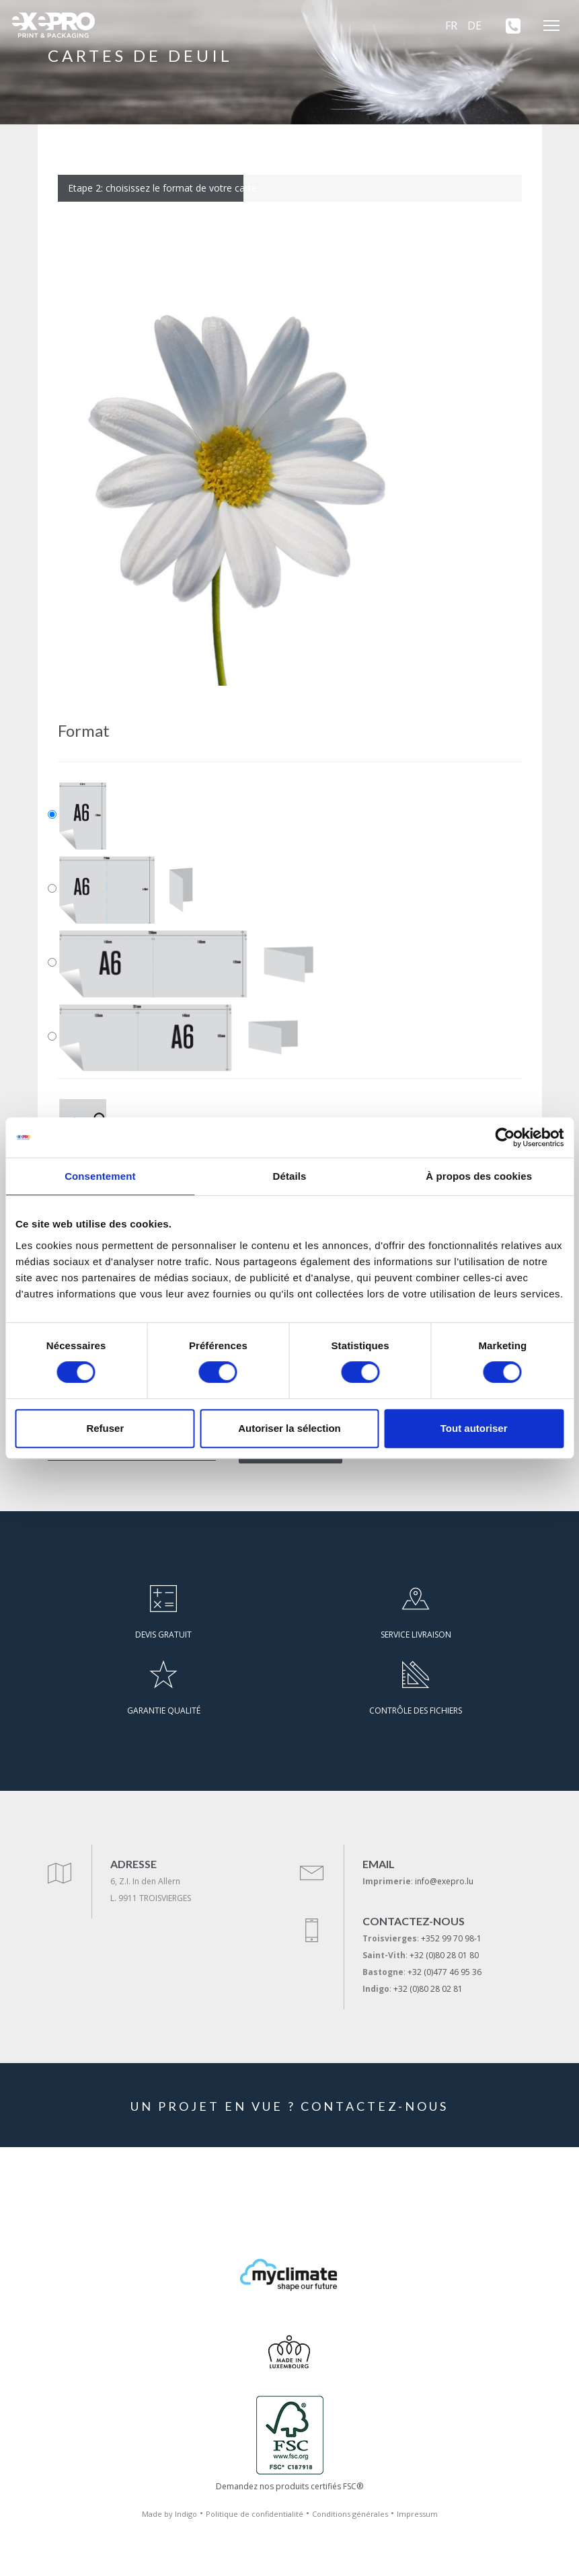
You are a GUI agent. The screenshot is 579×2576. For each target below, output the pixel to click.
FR (451, 25)
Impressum (417, 2514)
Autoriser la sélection (289, 1428)
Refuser (105, 1428)
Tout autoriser (474, 1428)
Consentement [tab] (100, 1176)
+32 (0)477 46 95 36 (444, 1972)
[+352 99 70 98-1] (508, 25)
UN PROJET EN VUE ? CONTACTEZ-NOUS (289, 2106)
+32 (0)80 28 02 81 (428, 1989)
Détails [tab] (290, 1176)
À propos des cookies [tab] (479, 1176)
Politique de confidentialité (254, 2514)
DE (474, 25)
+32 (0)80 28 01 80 (444, 1955)
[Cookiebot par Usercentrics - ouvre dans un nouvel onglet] (505, 1137)
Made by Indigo (169, 2514)
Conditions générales (350, 2514)
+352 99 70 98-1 (451, 1938)
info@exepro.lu (444, 1881)
